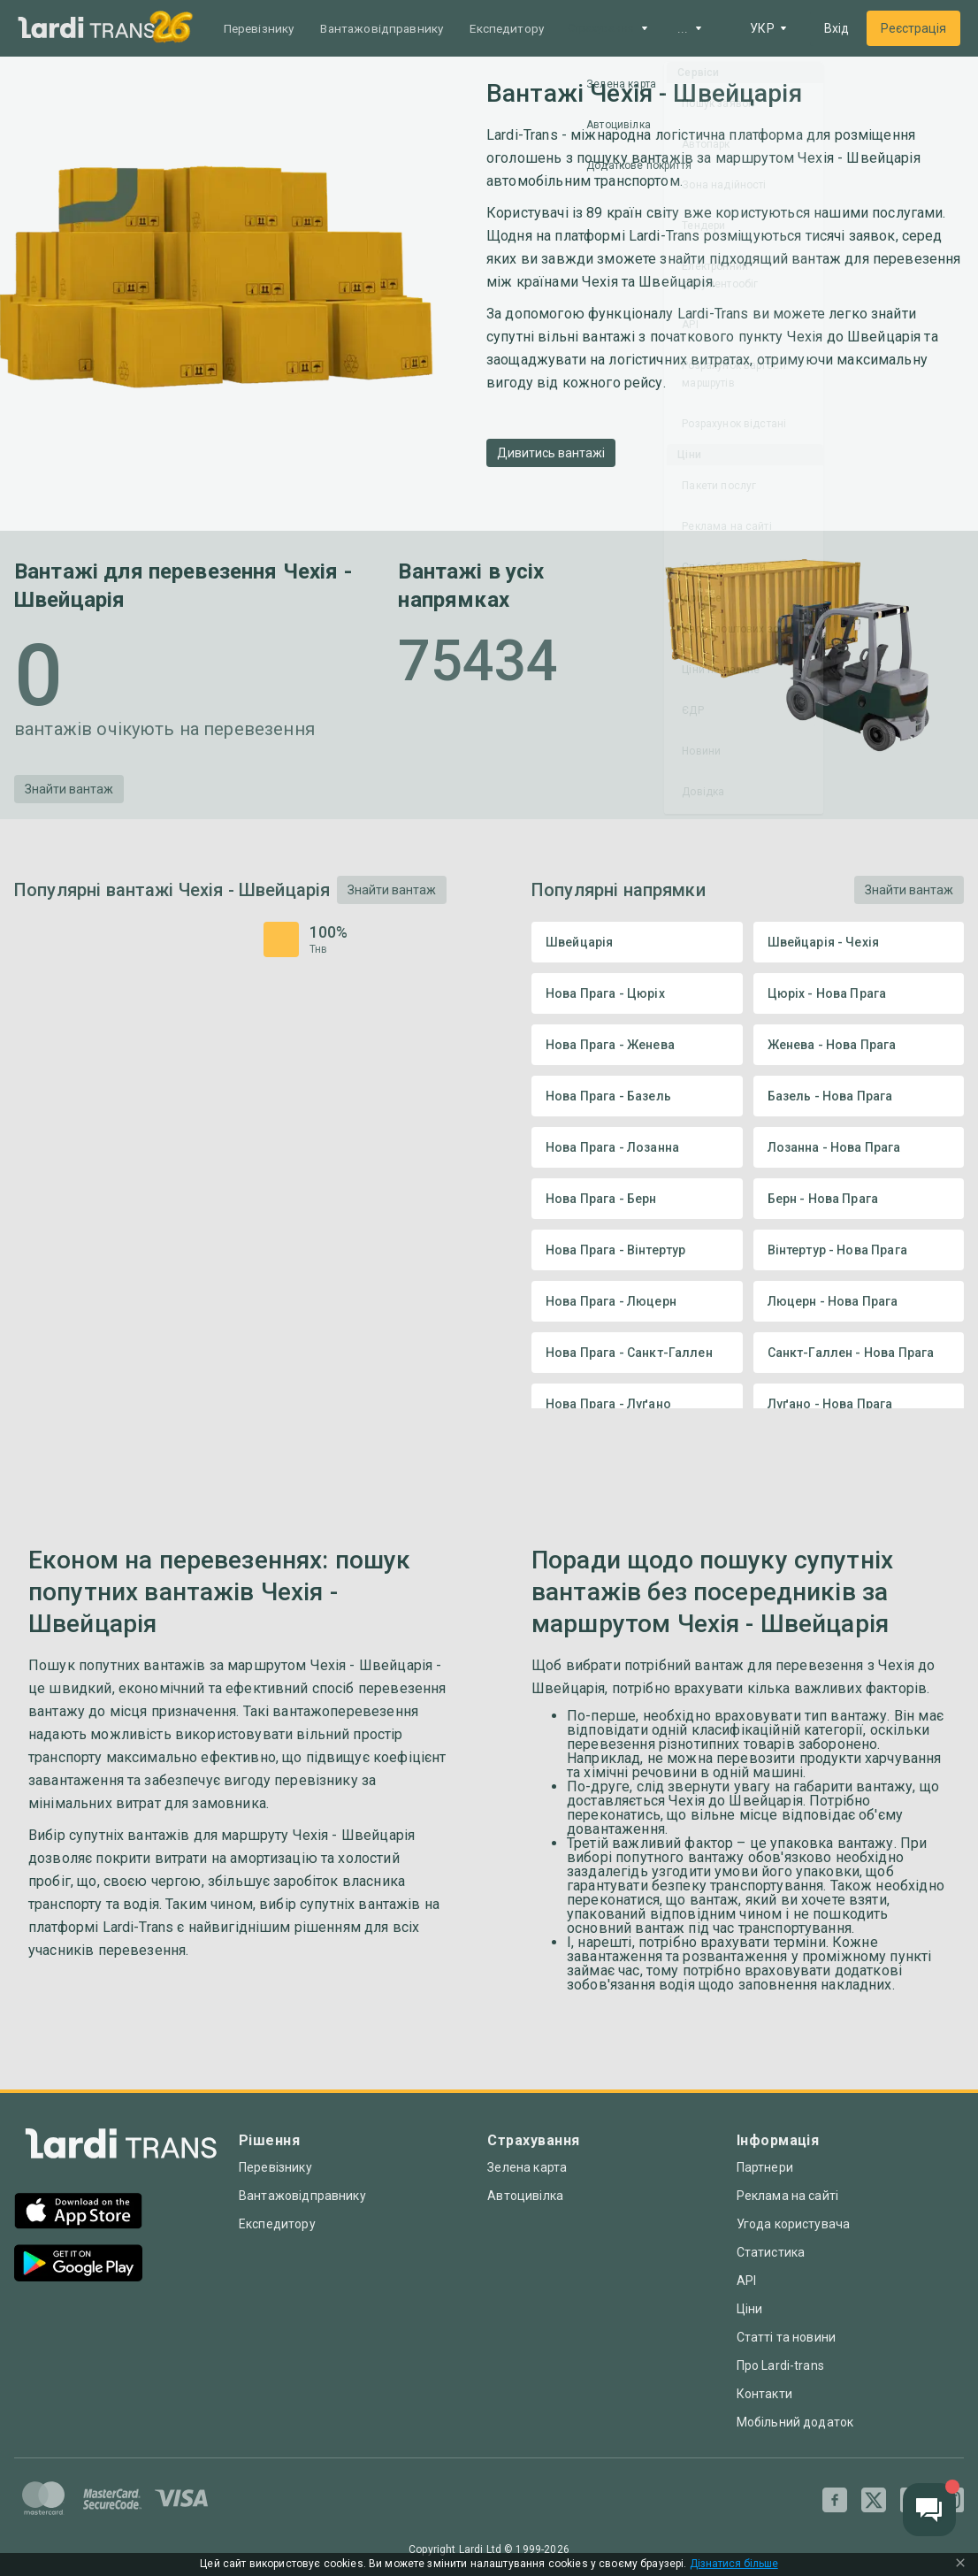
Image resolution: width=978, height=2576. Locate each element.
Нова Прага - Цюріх (637, 993)
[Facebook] (834, 2500)
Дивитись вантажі (551, 453)
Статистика (771, 2252)
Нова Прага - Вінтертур (637, 1250)
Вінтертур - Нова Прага (859, 1250)
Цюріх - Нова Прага (859, 993)
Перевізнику (261, 28)
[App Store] (78, 2213)
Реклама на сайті (787, 2196)
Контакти (764, 2394)
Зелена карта (527, 2167)
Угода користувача (794, 2224)
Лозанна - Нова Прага (859, 1147)
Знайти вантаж (69, 789)
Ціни (750, 2309)
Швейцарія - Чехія (859, 942)
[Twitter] (873, 2500)
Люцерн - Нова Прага (859, 1301)
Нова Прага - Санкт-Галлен (637, 1353)
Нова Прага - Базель (637, 1096)
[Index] (121, 2147)
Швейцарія (637, 942)
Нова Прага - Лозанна (637, 1147)
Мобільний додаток (795, 2422)
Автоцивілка (525, 2196)
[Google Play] (78, 2265)
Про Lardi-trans (780, 2365)
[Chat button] (929, 2509)
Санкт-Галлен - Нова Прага (859, 1353)
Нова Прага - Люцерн (637, 1301)
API (746, 2280)
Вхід (836, 28)
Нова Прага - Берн (637, 1199)
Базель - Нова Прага (859, 1096)
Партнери (765, 2167)
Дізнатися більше (734, 2564)
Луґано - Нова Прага (859, 1404)
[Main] (87, 29)
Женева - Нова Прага (859, 1045)
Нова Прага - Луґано (637, 1404)
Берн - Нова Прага (859, 1199)
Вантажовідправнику (389, 28)
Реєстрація (913, 28)
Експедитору (519, 28)
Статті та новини (786, 2337)
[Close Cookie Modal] (960, 2564)
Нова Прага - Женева (637, 1045)
